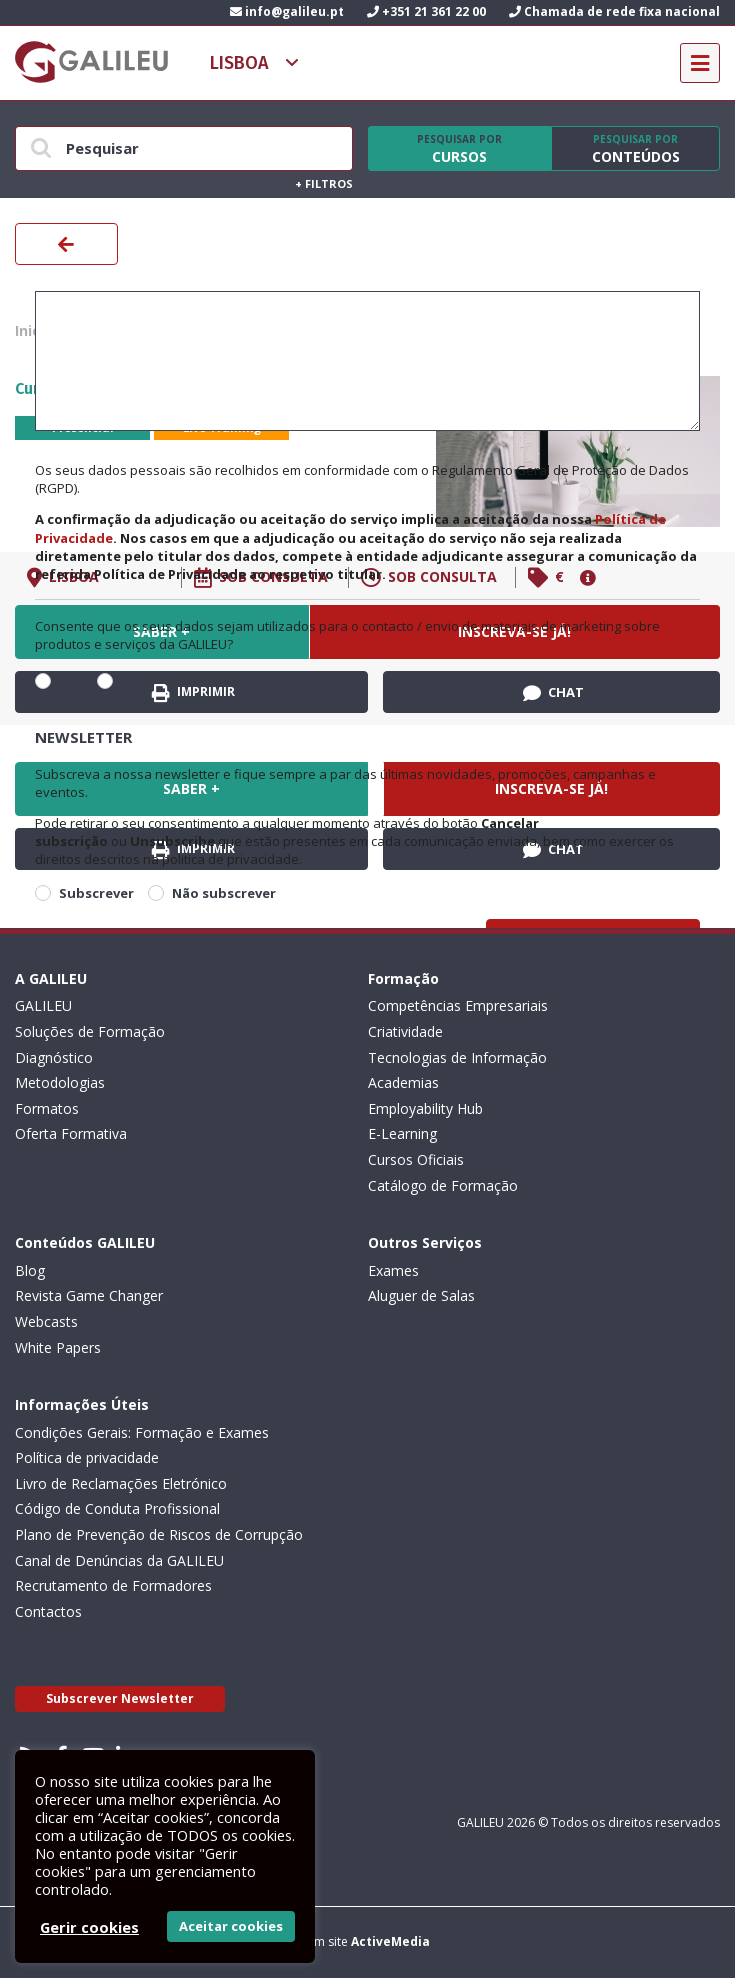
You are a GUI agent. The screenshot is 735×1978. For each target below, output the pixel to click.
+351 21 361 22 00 (426, 11)
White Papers (58, 1347)
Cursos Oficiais (416, 1159)
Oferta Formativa (71, 1133)
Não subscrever (224, 893)
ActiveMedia (390, 1941)
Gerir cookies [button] (89, 1927)
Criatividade (405, 1031)
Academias (403, 1082)
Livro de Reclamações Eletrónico (121, 1483)
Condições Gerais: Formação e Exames (142, 1432)
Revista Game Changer (89, 1295)
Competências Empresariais (458, 1005)
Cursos (460, 149)
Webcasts (46, 1321)
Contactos (48, 1611)
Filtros (324, 183)
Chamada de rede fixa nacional (614, 11)
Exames (393, 1270)
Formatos (47, 1108)
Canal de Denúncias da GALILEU (119, 1560)
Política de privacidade (87, 1457)
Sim (71, 680)
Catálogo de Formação (443, 1185)
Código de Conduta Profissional (117, 1508)
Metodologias (60, 1082)
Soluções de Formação (90, 1031)
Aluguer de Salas (421, 1295)
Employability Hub (425, 1108)
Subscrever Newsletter (120, 1698)
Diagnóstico (54, 1057)
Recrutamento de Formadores (113, 1585)
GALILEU (43, 1005)
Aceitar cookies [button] (231, 1926)
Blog (30, 1270)
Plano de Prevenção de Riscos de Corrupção (159, 1534)
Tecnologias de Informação (457, 1057)
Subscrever (96, 893)
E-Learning (402, 1133)
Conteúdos (635, 149)
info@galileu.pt (287, 11)
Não (134, 680)
